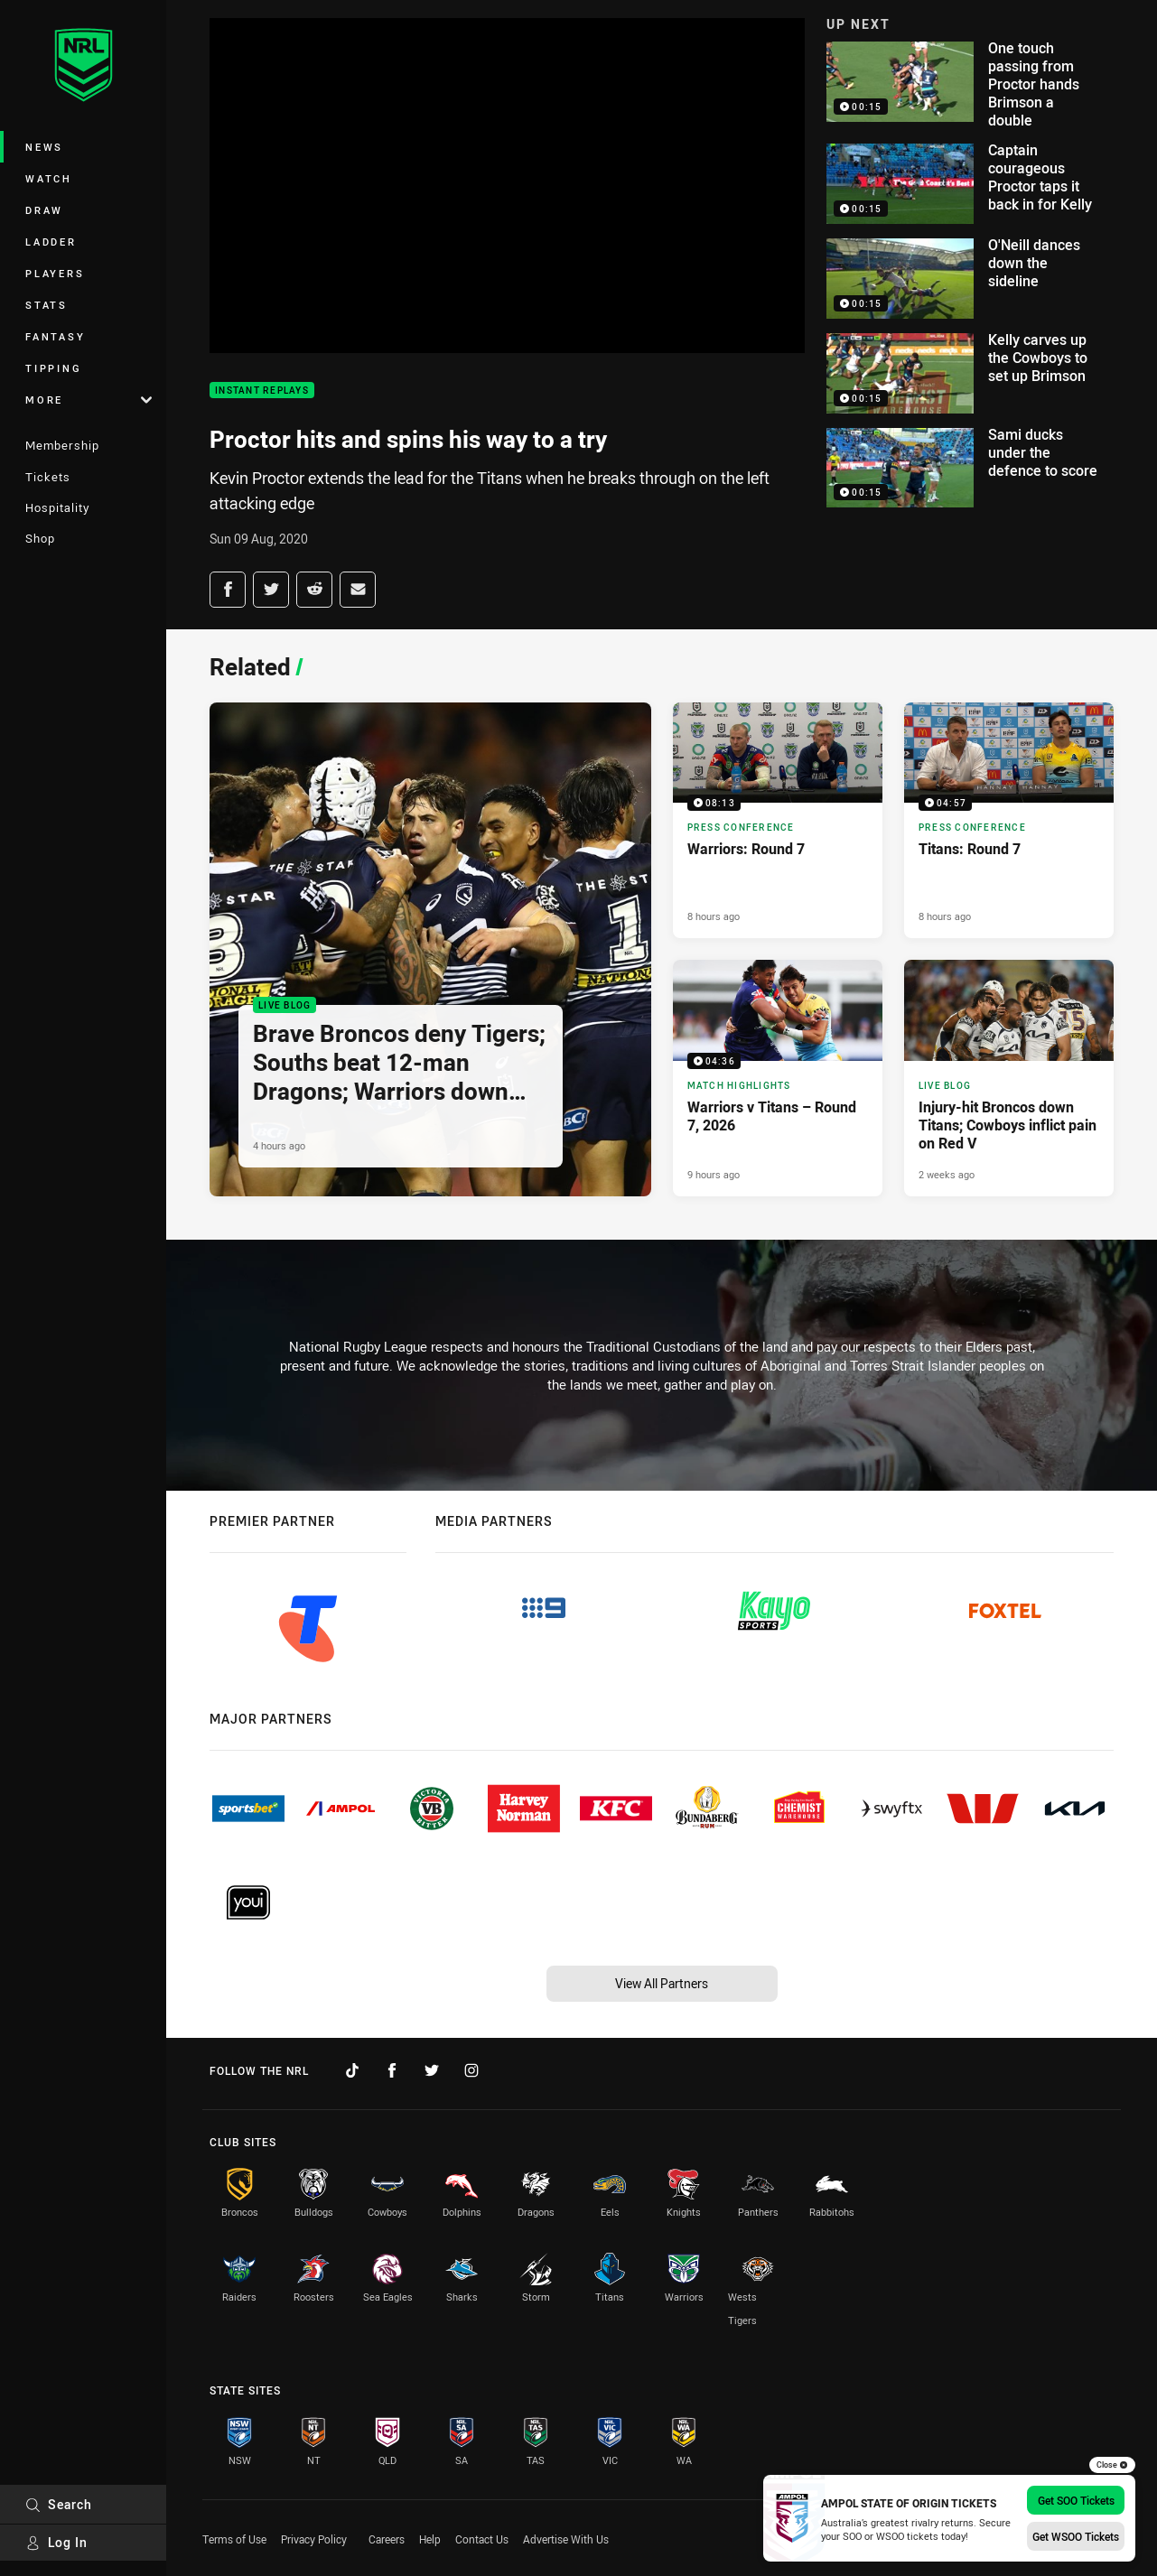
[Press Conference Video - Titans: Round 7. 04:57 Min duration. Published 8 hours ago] (1009, 820)
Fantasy (55, 336)
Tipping (53, 368)
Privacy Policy (314, 2539)
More (88, 399)
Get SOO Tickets (1076, 2500)
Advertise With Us (566, 2539)
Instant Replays (262, 390)
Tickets (47, 477)
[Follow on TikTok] (352, 2070)
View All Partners (661, 1983)
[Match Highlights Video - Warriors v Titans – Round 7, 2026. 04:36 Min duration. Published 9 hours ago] (777, 1078)
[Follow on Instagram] (471, 2070)
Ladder (51, 241)
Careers (387, 2539)
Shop (40, 538)
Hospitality (57, 507)
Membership (62, 445)
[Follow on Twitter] (432, 2070)
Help (430, 2539)
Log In (56, 2542)
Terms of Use (234, 2539)
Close (1112, 2465)
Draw (44, 210)
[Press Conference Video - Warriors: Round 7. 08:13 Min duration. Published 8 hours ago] (777, 820)
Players (54, 273)
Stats (46, 305)
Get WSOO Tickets (1075, 2536)
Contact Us (482, 2539)
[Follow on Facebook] (392, 2070)
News (44, 146)
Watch (48, 178)
